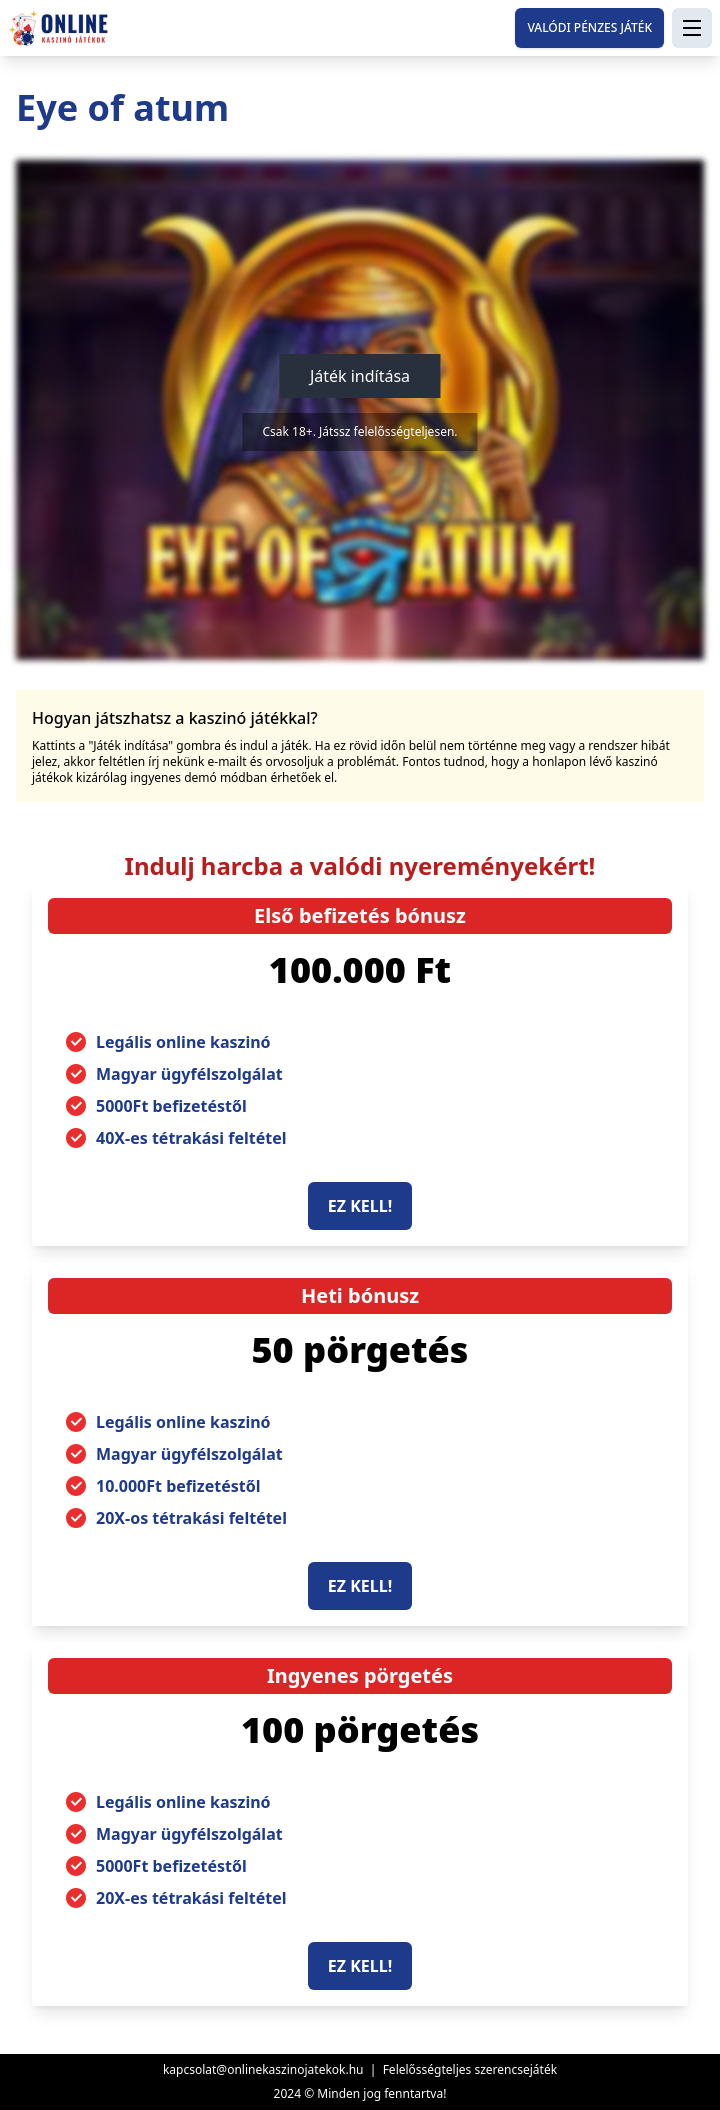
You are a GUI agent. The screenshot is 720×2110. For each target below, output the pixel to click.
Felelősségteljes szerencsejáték (470, 2069)
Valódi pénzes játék (589, 27)
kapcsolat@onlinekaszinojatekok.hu (263, 2069)
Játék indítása (360, 376)
